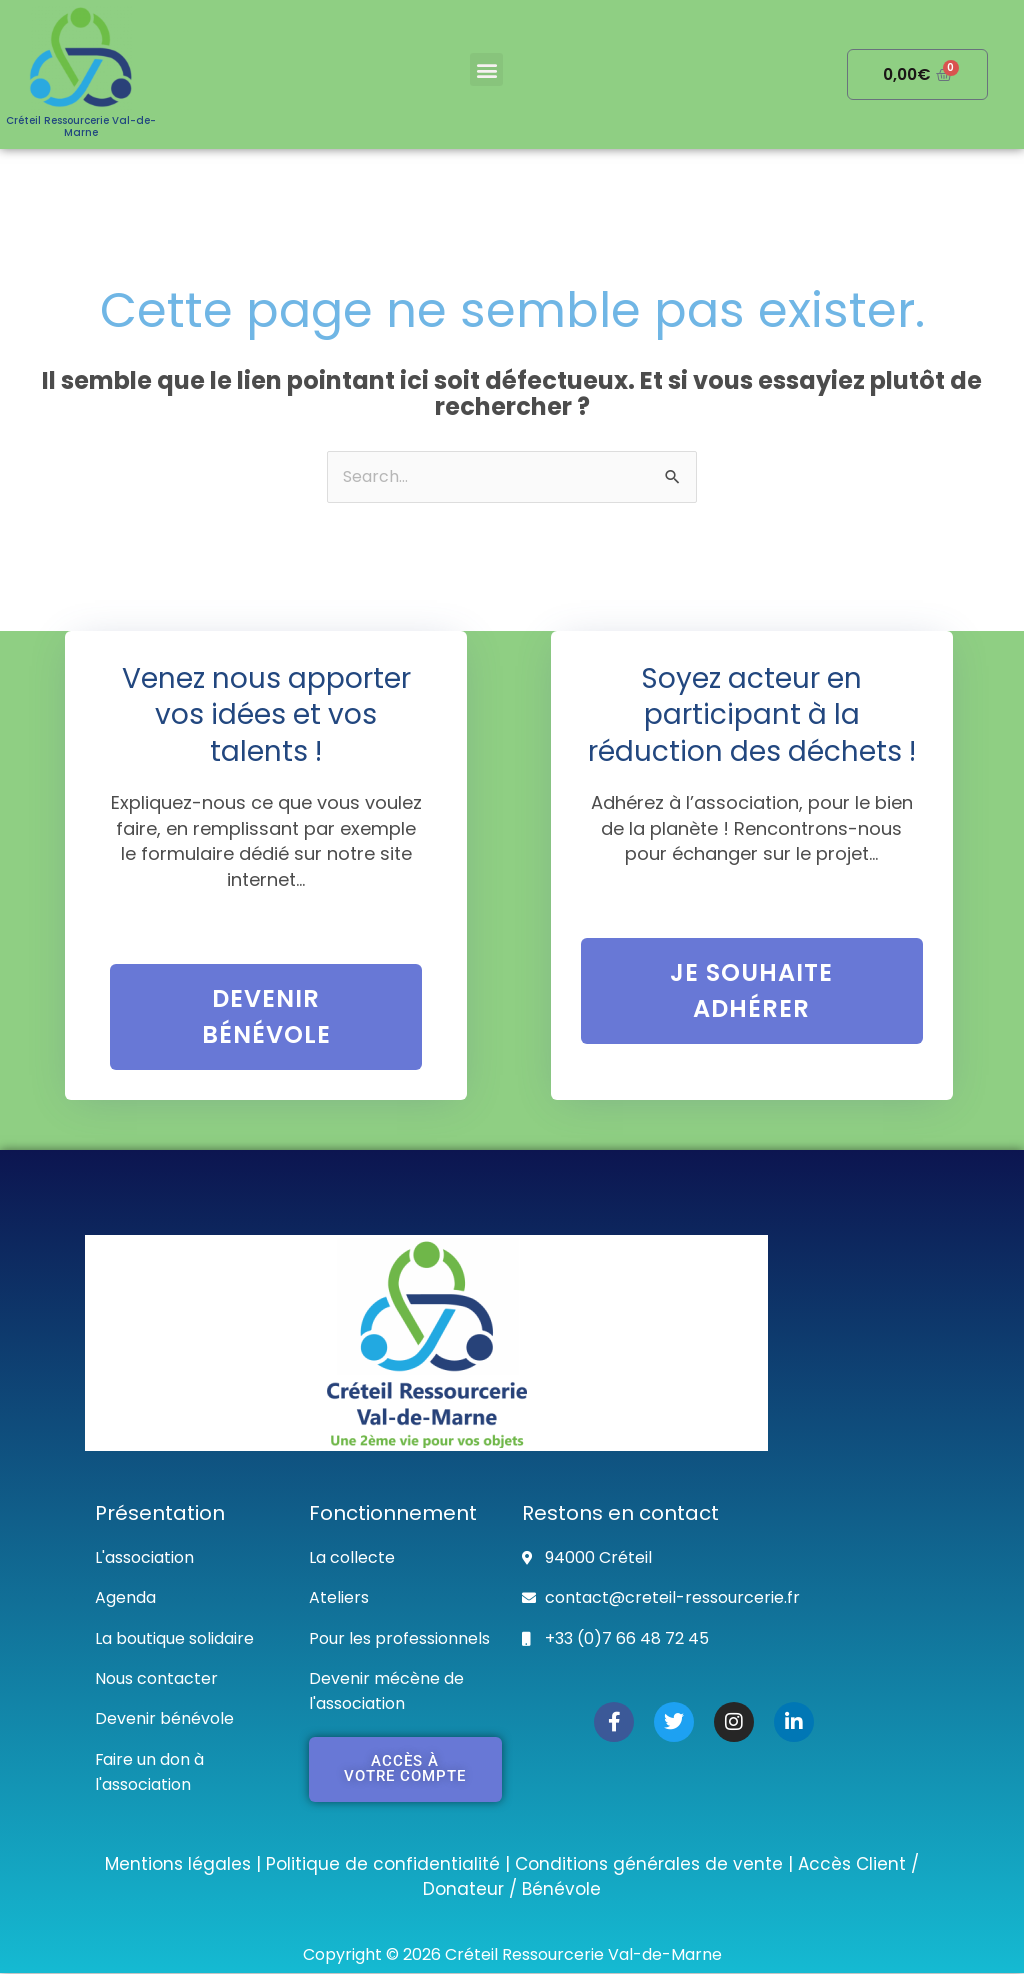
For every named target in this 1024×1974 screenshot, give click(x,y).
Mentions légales (178, 1864)
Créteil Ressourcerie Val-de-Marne (81, 126)
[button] (486, 69)
